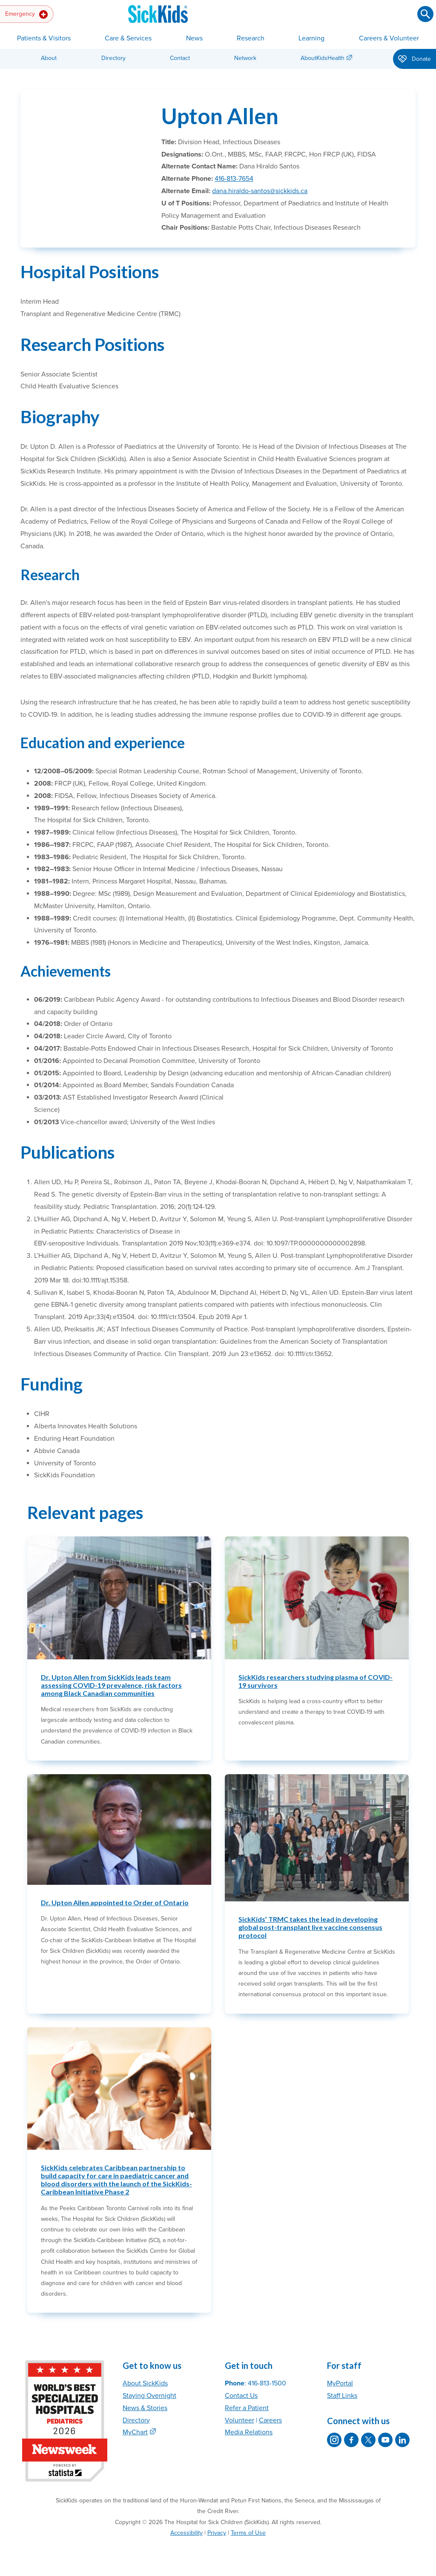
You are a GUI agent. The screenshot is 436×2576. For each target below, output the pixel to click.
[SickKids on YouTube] (385, 2440)
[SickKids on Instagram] (334, 2440)
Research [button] (250, 38)
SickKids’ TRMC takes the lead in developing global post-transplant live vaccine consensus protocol (310, 1927)
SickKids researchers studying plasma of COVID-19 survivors (315, 1681)
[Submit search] (425, 14)
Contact (180, 58)
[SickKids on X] (368, 2440)
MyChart (135, 2432)
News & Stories (145, 2408)
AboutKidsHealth (322, 58)
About (49, 58)
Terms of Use (248, 2532)
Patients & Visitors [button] (44, 38)
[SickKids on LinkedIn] (402, 2440)
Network (245, 58)
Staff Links (342, 2395)
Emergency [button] (26, 14)
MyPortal (340, 2383)
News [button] (194, 38)
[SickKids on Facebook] (351, 2440)
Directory (113, 58)
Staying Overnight (149, 2395)
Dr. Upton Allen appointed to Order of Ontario (115, 1902)
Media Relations (248, 2432)
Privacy (216, 2532)
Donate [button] (414, 59)
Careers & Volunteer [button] (389, 38)
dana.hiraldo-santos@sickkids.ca (259, 191)
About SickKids (145, 2383)
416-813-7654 (234, 178)
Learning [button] (311, 38)
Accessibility (186, 2532)
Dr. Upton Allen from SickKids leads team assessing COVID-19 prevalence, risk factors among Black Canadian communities (111, 1685)
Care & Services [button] (128, 38)
